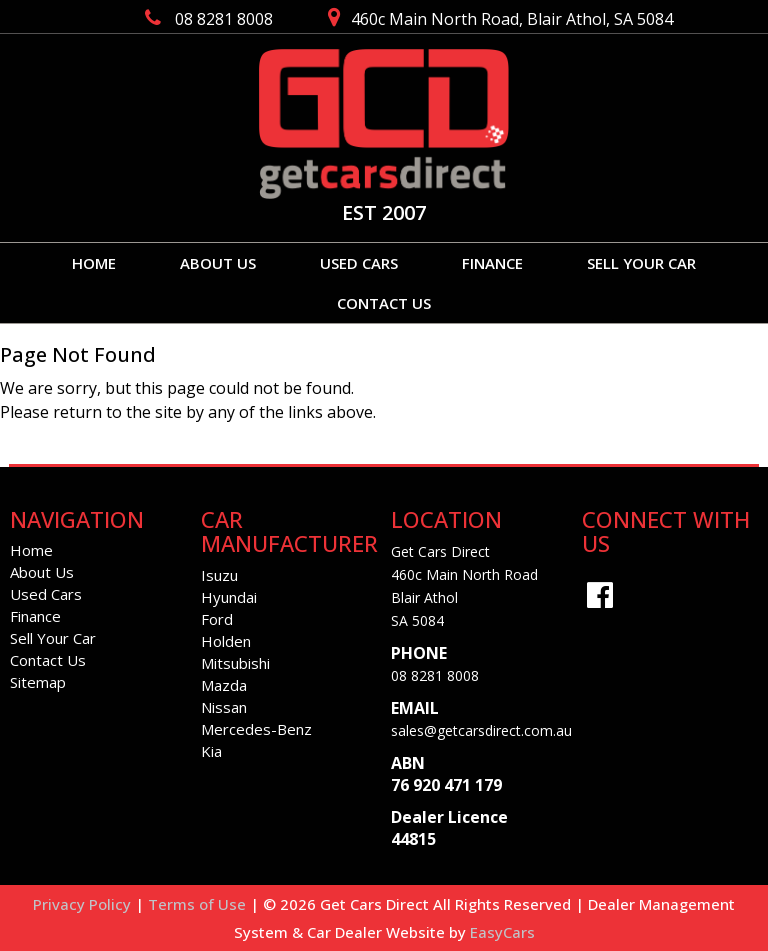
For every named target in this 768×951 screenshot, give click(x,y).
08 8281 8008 (435, 675)
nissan (224, 707)
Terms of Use (199, 904)
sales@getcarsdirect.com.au (481, 730)
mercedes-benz (256, 729)
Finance (492, 263)
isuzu (219, 575)
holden (226, 641)
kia (211, 751)
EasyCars (502, 932)
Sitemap (38, 682)
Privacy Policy (84, 904)
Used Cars (359, 263)
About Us (218, 263)
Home (94, 263)
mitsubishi (235, 663)
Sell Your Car (641, 263)
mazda (224, 685)
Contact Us (384, 303)
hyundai (229, 597)
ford (217, 619)
